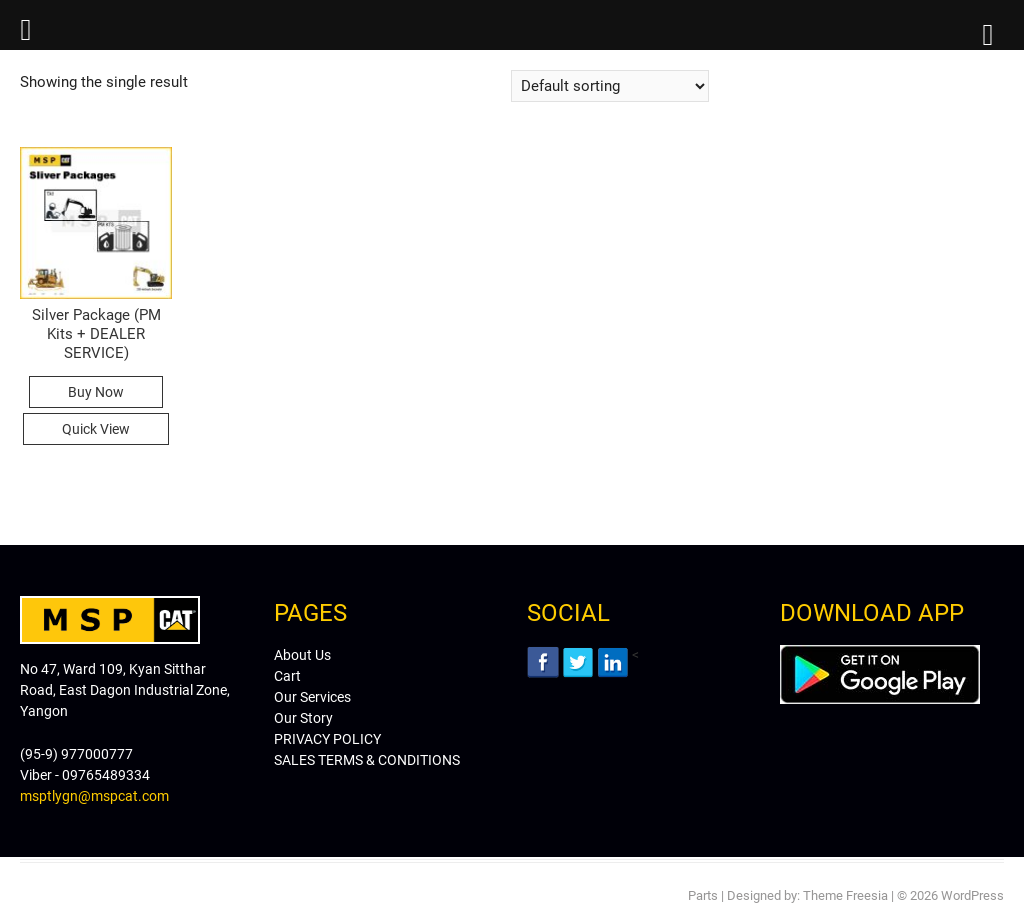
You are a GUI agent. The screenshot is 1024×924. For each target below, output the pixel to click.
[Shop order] (610, 86)
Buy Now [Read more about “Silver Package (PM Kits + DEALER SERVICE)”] (96, 392)
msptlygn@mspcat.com (94, 796)
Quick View (96, 429)
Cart (287, 676)
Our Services (312, 697)
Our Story (303, 718)
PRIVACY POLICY (327, 739)
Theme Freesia (845, 895)
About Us (302, 655)
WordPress (972, 895)
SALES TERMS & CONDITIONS (367, 760)
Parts (703, 895)
